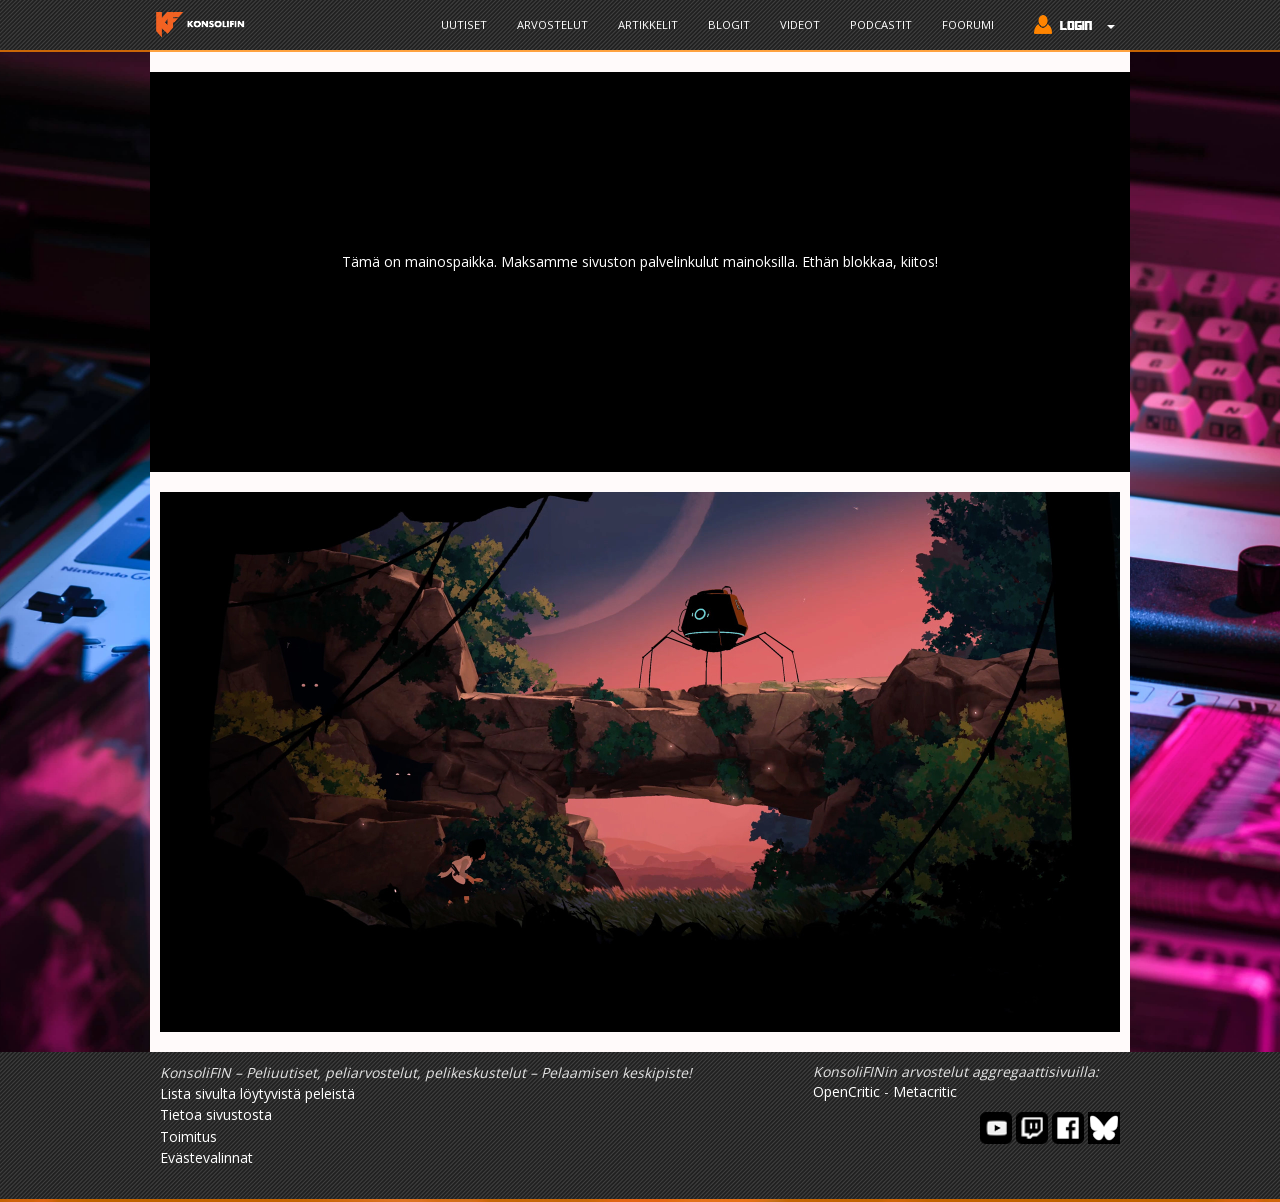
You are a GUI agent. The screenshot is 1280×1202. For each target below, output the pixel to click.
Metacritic (925, 1091)
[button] (1069, 27)
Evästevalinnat (206, 1157)
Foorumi (968, 24)
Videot (800, 24)
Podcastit (881, 24)
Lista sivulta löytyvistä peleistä (257, 1093)
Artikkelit (648, 24)
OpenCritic (846, 1091)
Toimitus (188, 1136)
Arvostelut (552, 24)
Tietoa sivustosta (216, 1114)
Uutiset (464, 24)
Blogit (729, 24)
